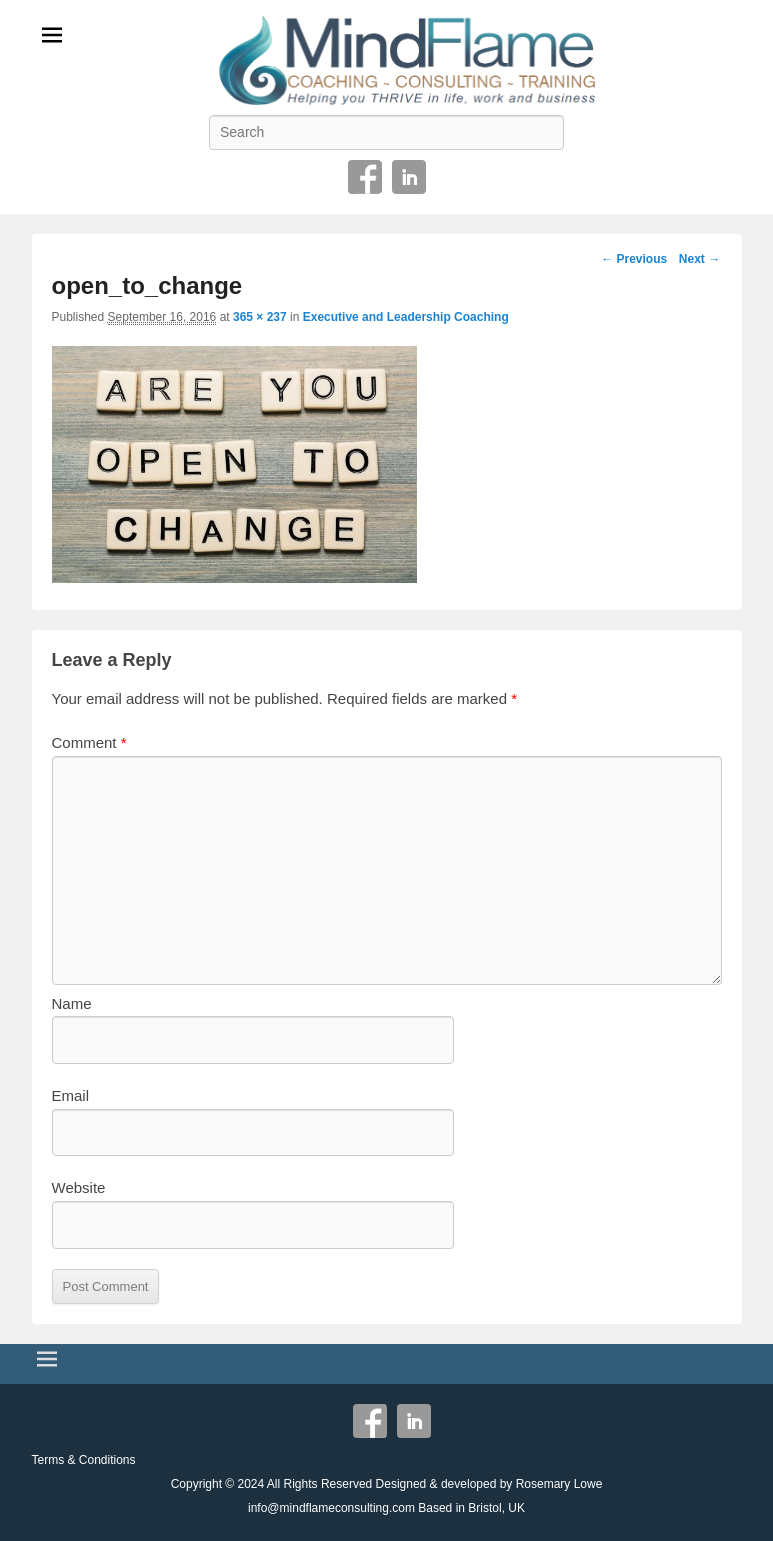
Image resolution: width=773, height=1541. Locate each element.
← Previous (634, 259)
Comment (89, 742)
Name (72, 1003)
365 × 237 (260, 317)
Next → (699, 259)
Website (79, 1187)
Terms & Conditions (84, 1460)
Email (71, 1095)
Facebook (365, 177)
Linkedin (409, 177)
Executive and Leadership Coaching (406, 317)
